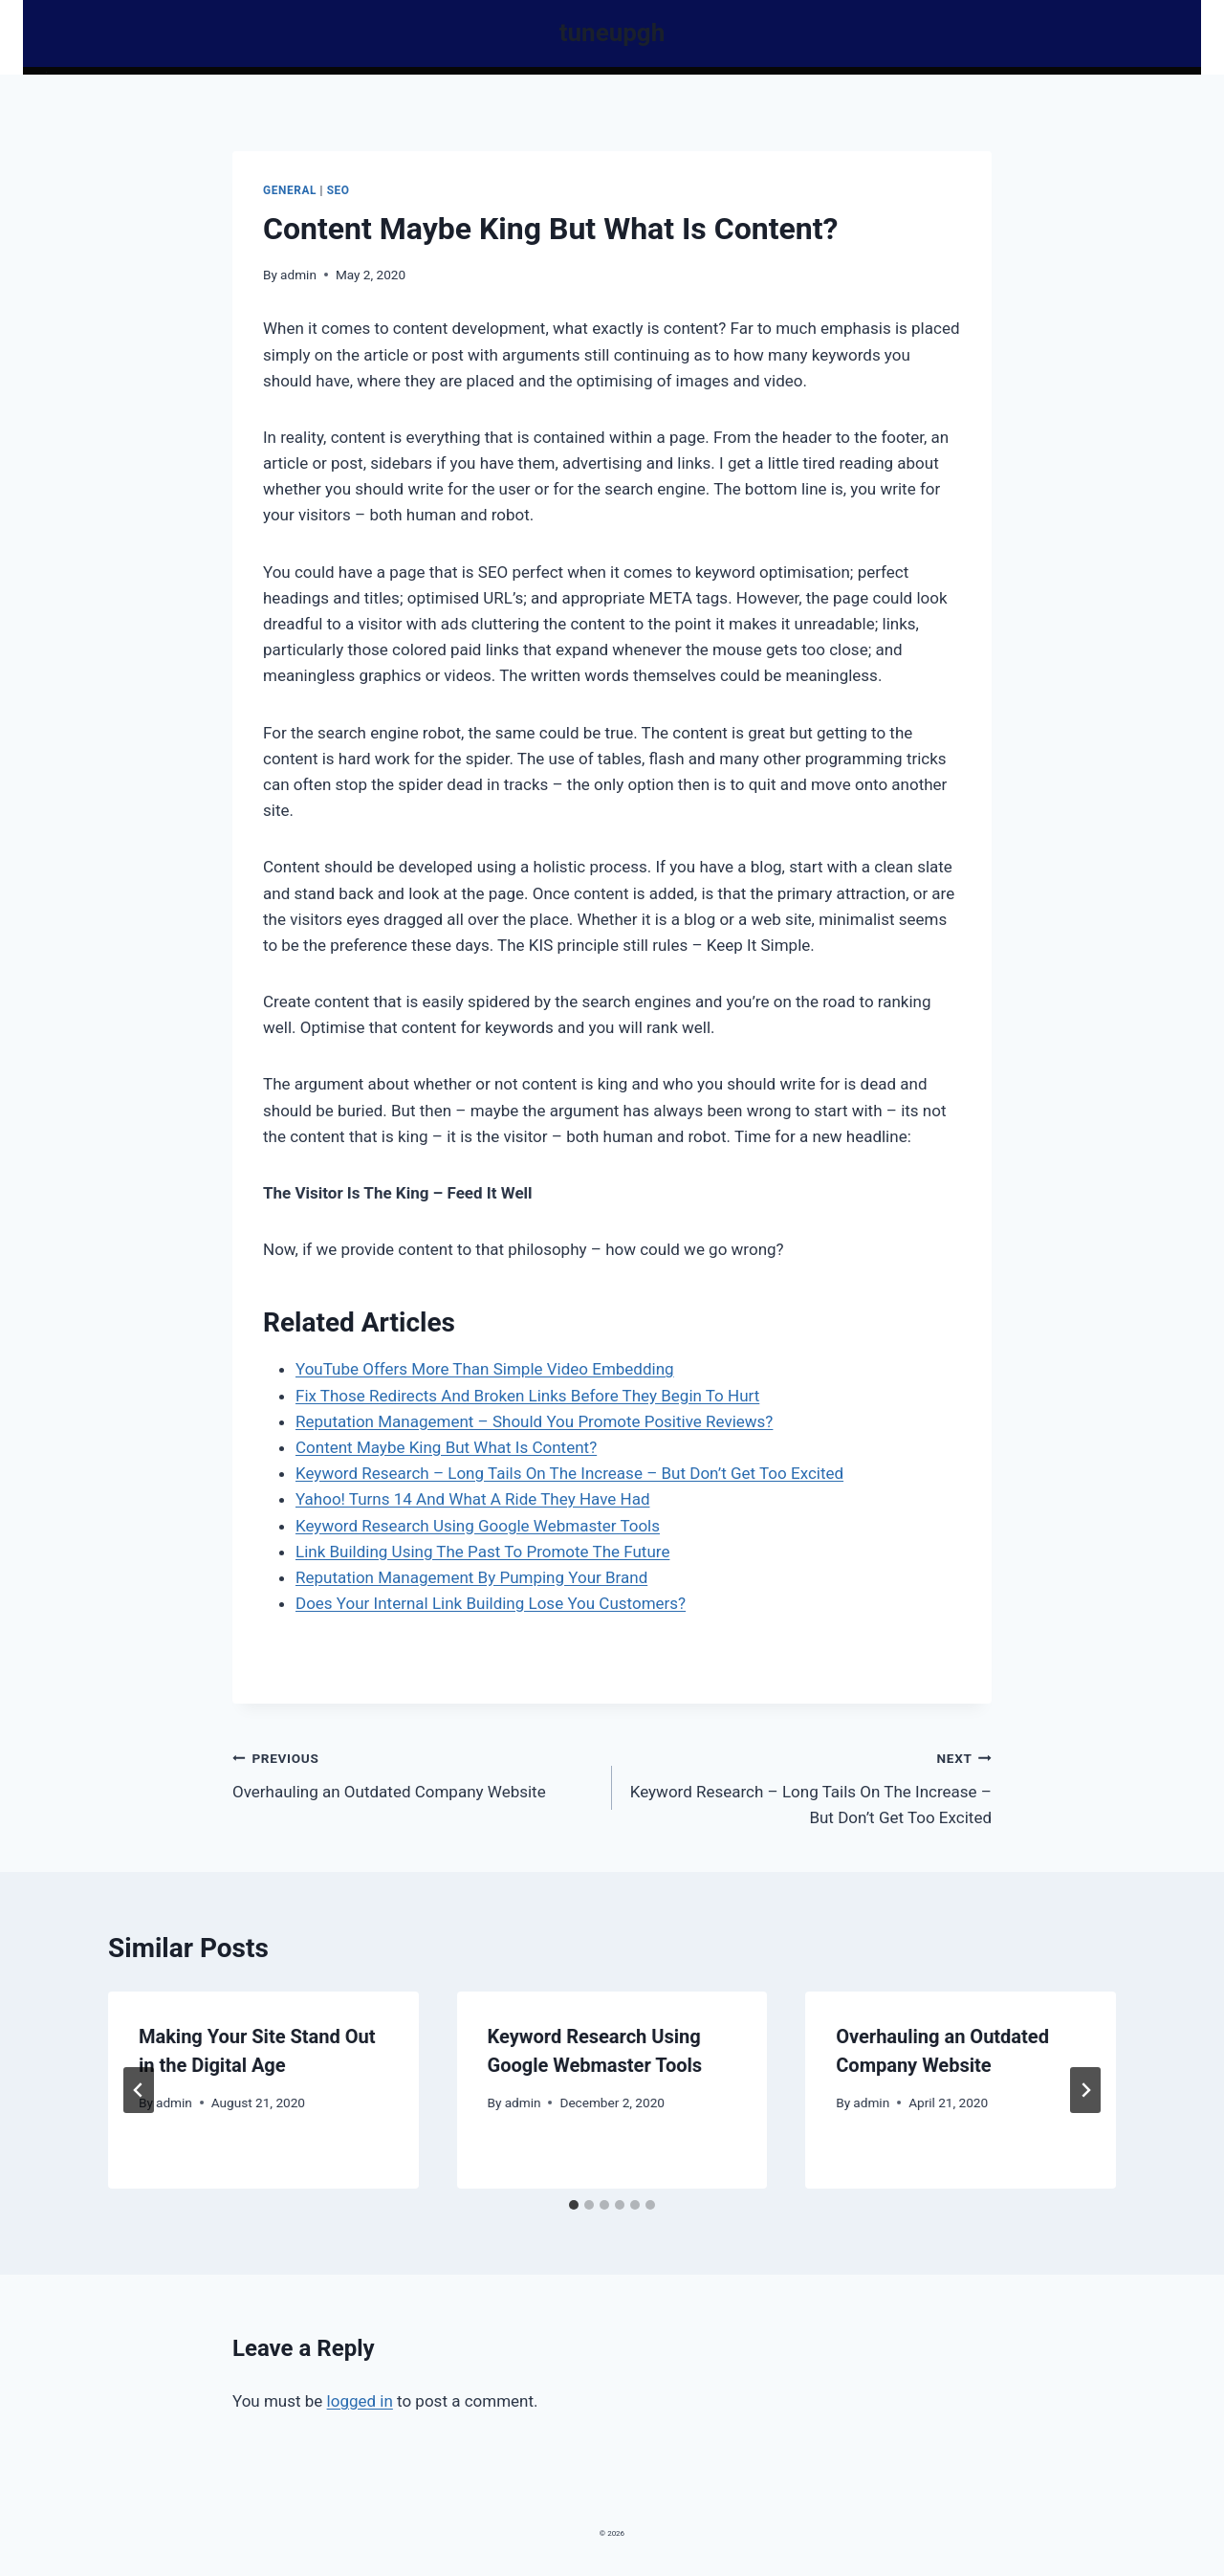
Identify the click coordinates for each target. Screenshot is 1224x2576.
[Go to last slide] (138, 2090)
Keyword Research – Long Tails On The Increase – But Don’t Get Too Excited (569, 1473)
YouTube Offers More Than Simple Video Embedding (484, 1368)
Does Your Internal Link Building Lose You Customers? (490, 1603)
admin (298, 274)
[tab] (574, 2205)
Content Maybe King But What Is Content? (446, 1447)
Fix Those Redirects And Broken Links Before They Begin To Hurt (527, 1395)
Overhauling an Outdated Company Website (414, 1773)
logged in (360, 2401)
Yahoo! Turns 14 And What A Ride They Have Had (472, 1498)
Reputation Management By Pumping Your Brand (471, 1577)
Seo (338, 190)
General (290, 190)
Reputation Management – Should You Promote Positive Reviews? (534, 1421)
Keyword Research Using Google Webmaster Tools (477, 1525)
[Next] (1085, 2090)
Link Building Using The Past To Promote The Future (482, 1551)
